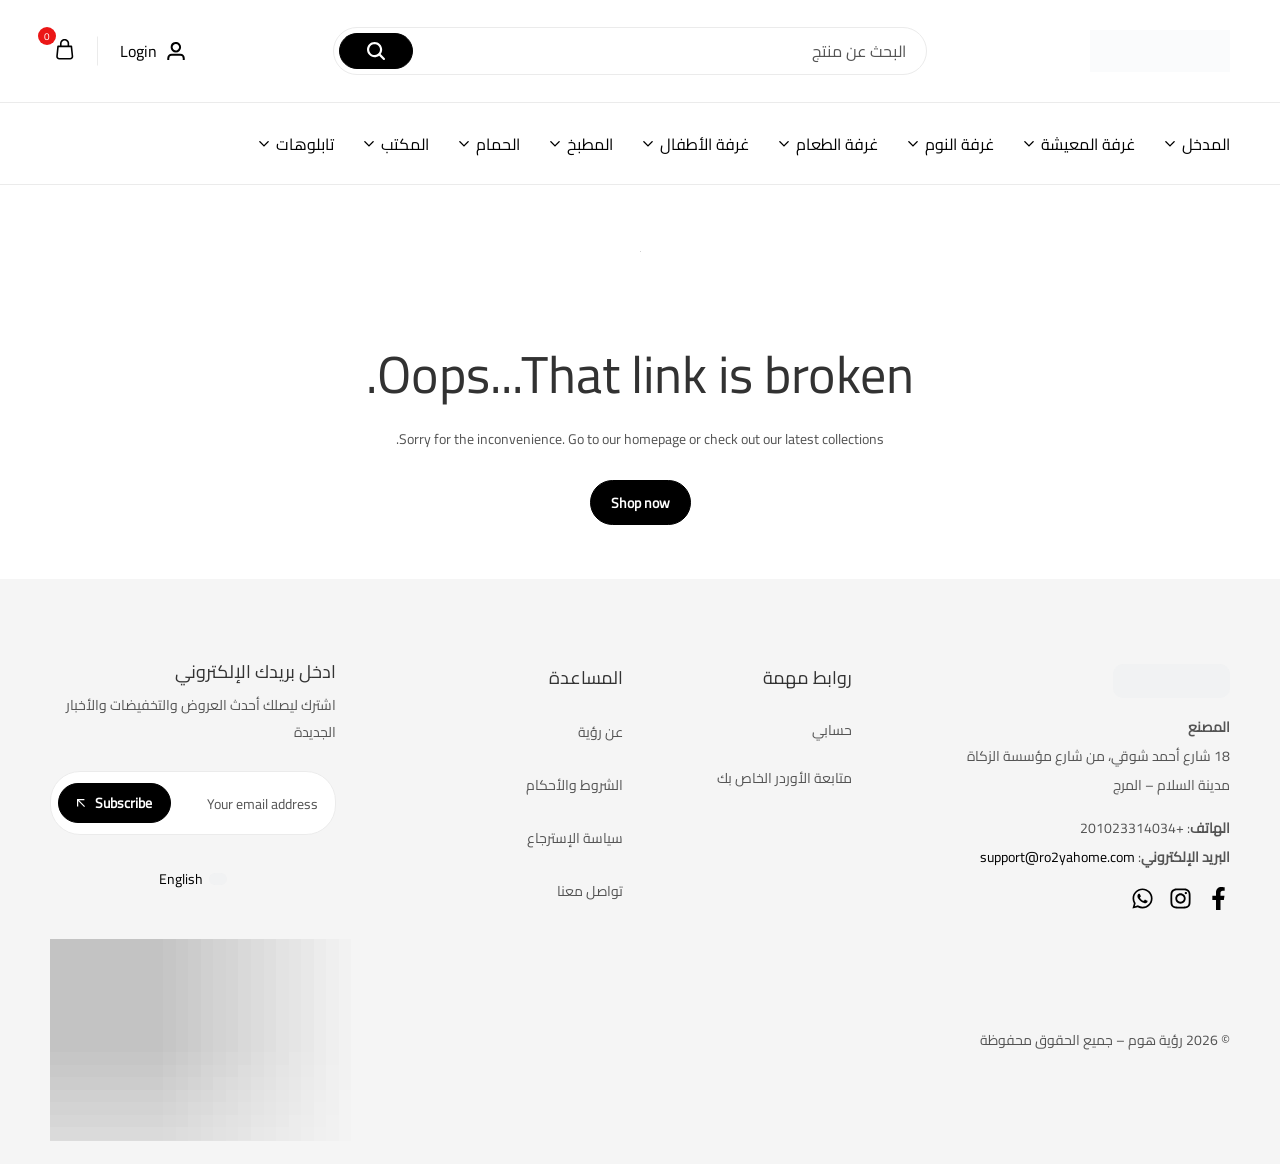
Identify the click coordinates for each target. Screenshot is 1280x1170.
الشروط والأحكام (574, 793)
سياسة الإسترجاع (575, 846)
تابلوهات (305, 144)
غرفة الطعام (837, 144)
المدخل (1206, 144)
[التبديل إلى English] (193, 885)
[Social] (1218, 906)
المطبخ (590, 144)
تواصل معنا (590, 899)
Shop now (640, 511)
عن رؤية (600, 740)
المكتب (405, 144)
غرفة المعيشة (1088, 144)
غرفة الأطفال (704, 144)
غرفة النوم (959, 144)
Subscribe (114, 810)
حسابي (832, 738)
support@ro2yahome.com (1057, 865)
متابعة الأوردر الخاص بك (784, 786)
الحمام (498, 144)
